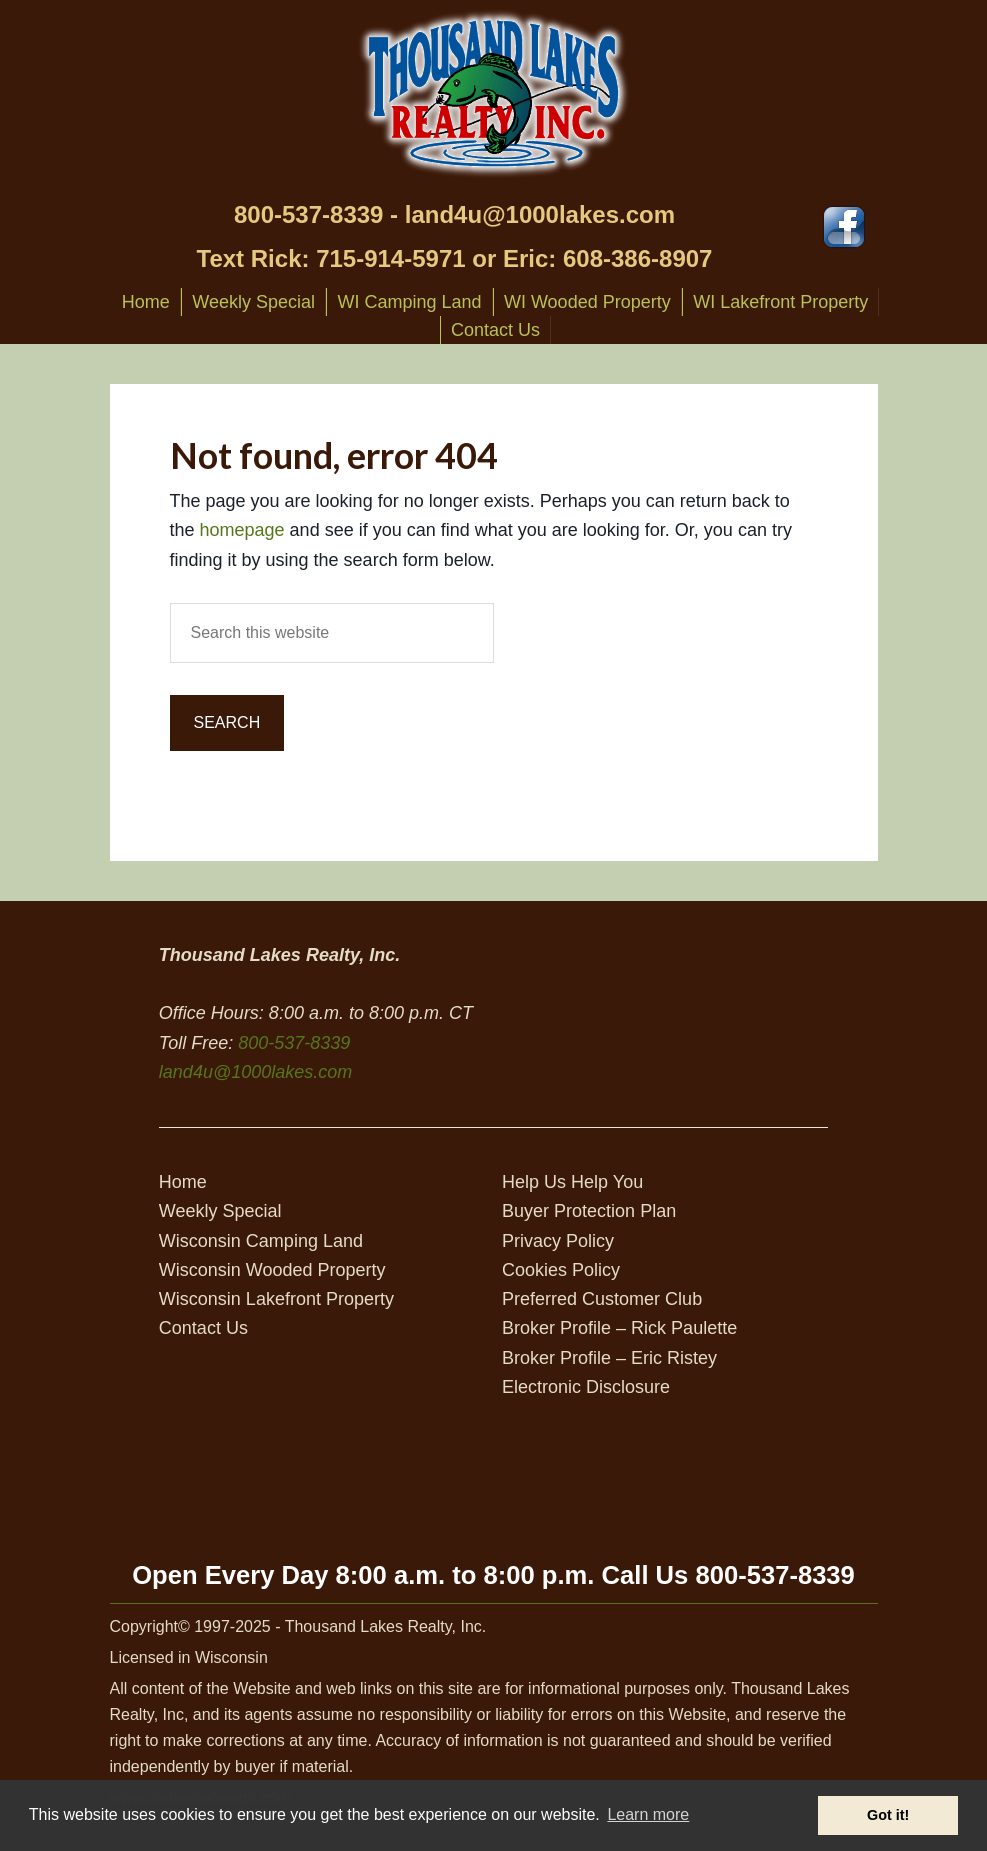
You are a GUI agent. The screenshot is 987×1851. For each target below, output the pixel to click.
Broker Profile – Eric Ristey (609, 1358)
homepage (242, 530)
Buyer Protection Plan (589, 1211)
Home (183, 1182)
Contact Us (203, 1328)
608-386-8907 (637, 258)
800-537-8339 (308, 214)
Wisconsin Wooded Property (272, 1270)
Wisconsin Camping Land (261, 1241)
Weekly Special (220, 1211)
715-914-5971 (390, 258)
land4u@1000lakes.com (540, 214)
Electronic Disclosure (586, 1387)
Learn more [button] (648, 1814)
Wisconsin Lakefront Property (276, 1299)
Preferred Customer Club (602, 1299)
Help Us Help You (572, 1182)
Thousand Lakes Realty (494, 94)
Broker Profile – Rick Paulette (619, 1328)
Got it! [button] (888, 1815)
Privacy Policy (558, 1241)
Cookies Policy (561, 1270)
